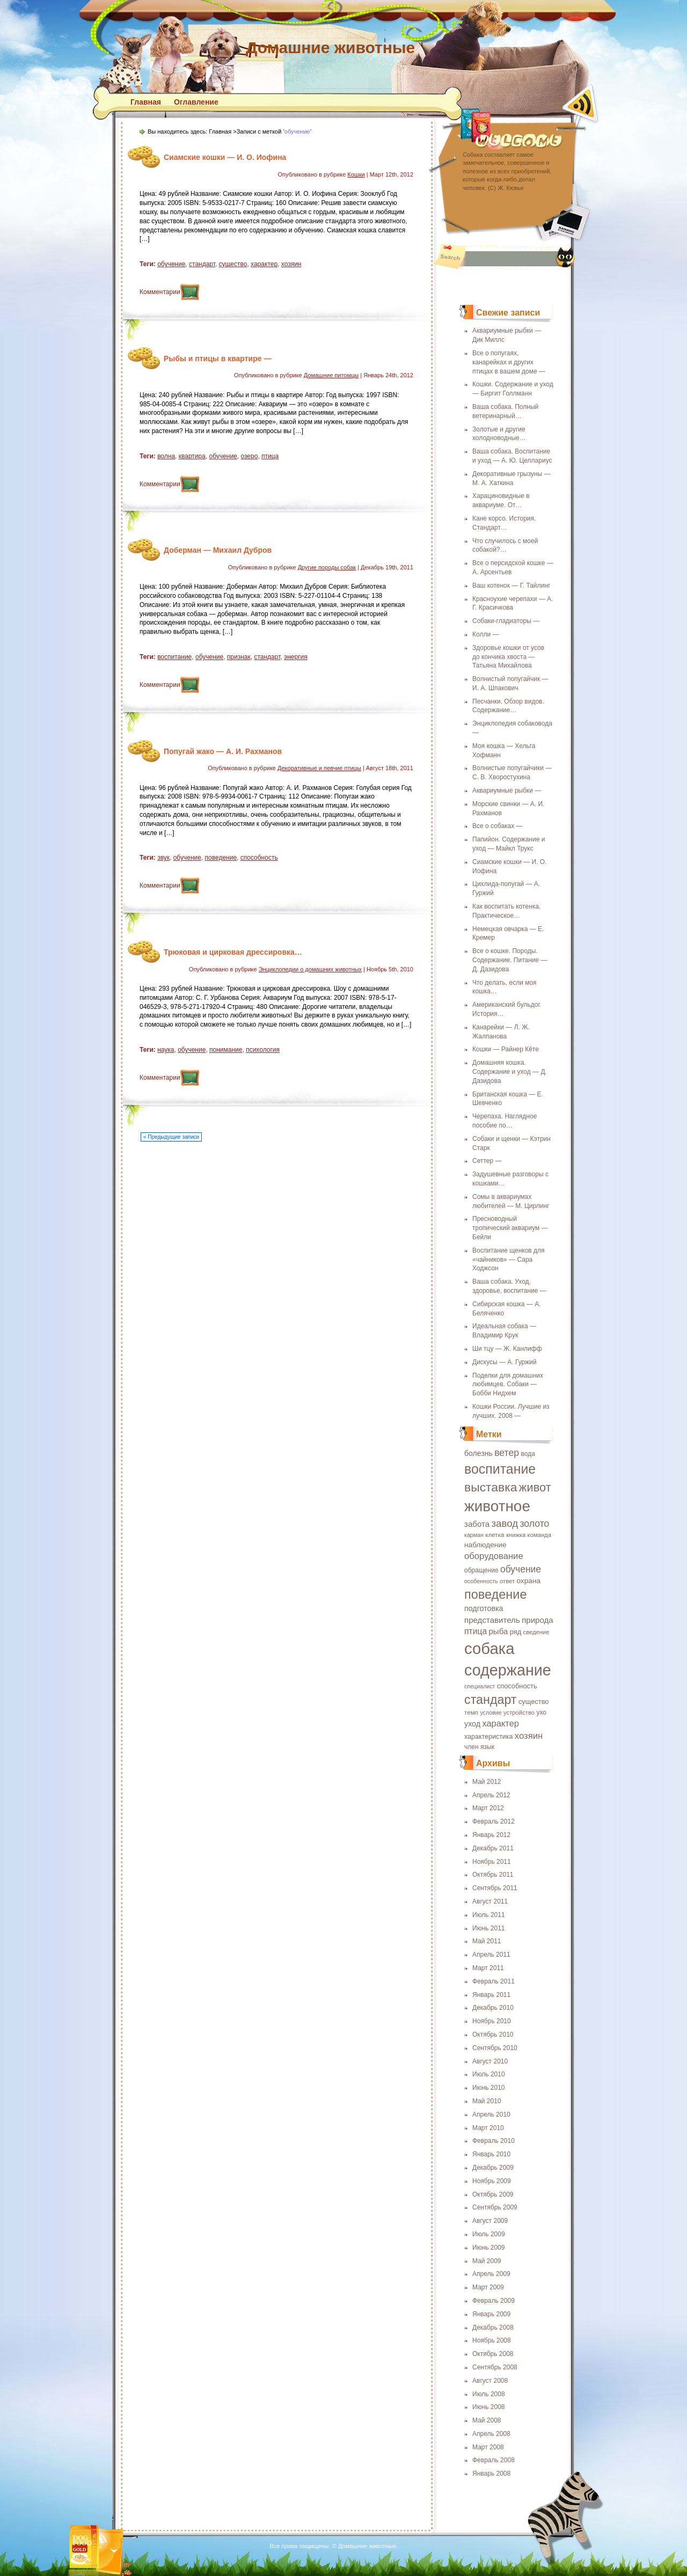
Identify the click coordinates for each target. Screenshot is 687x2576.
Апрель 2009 (491, 2274)
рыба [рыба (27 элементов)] (498, 1631)
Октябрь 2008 (493, 2354)
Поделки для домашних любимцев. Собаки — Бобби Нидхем (507, 1384)
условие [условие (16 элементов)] (490, 1712)
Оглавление (196, 102)
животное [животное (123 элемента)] (497, 1506)
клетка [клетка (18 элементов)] (494, 1534)
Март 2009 (488, 2287)
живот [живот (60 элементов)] (535, 1487)
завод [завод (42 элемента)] (504, 1523)
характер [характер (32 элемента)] (500, 1723)
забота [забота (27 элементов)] (476, 1523)
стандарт (202, 264)
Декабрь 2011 (493, 1848)
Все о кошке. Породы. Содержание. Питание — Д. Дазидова (509, 960)
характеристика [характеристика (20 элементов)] (488, 1736)
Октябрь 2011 (493, 1874)
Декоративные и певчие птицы (319, 768)
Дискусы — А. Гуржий (504, 1362)
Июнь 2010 (488, 2087)
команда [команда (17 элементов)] (539, 1535)
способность (259, 857)
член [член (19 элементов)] (471, 1747)
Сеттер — (486, 1161)
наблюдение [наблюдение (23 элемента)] (485, 1545)
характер (264, 264)
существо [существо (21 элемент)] (533, 1701)
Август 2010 (490, 2061)
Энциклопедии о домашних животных (310, 969)
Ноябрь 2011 (491, 1861)
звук (163, 857)
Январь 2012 (491, 1835)
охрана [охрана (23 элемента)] (528, 1581)
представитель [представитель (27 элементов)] (492, 1619)
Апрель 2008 (491, 2434)
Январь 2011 (491, 1995)
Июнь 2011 (488, 1928)
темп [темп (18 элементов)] (471, 1712)
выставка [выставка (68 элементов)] (490, 1487)
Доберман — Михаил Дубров (218, 550)
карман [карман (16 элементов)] (474, 1535)
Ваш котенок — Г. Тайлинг (511, 585)
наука (165, 1049)
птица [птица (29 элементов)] (475, 1631)
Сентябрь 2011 (494, 1888)
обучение (171, 264)
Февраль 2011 (493, 1981)
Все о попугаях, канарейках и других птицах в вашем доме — (508, 362)
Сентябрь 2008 (494, 2367)
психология (263, 1049)
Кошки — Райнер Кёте (505, 1049)
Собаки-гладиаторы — (505, 621)
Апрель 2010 (491, 2114)
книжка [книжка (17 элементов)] (515, 1535)
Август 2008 (490, 2380)
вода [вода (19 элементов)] (528, 1454)
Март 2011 (488, 1968)
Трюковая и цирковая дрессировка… (233, 952)
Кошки (355, 174)
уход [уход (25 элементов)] (472, 1723)
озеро (249, 456)
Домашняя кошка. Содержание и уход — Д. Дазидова (509, 1072)
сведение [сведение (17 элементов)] (536, 1632)
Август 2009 (490, 2220)
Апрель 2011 (491, 1954)
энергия (296, 657)
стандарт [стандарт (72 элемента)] (490, 1700)
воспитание (174, 657)
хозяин (291, 264)
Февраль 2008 (493, 2460)
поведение (221, 857)
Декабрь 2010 (493, 2007)
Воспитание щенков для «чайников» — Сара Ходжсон (508, 1259)
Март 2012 (488, 1808)
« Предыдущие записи (171, 1137)
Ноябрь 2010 (491, 2021)
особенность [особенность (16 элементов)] (481, 1581)
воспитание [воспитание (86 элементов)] (500, 1468)
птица (270, 456)
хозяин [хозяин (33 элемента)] (529, 1736)
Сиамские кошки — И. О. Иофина (225, 157)
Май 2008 (486, 2420)
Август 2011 (490, 1901)
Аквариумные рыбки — (506, 790)
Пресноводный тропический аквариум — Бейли (510, 1228)
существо (233, 264)
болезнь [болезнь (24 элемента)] (478, 1453)
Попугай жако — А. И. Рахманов (223, 751)
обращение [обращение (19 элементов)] (481, 1570)
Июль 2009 (488, 2234)
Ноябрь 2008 (491, 2340)
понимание (225, 1049)
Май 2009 (486, 2261)
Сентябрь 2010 (494, 2048)
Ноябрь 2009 (491, 2181)
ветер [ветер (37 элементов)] (506, 1452)
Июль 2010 (488, 2074)
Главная (145, 102)
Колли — (485, 634)
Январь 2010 (491, 2154)
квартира (192, 456)
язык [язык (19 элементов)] (487, 1747)
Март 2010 (488, 2128)
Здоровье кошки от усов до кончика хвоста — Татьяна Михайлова (508, 657)
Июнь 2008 (488, 2407)
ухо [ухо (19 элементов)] (541, 1712)
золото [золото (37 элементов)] (534, 1523)
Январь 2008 (491, 2473)
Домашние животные (330, 47)
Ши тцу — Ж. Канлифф (507, 1348)
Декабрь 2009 (493, 2167)
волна (166, 456)
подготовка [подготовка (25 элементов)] (483, 1608)
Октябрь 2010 (493, 2034)
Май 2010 (486, 2101)
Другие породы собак (327, 567)
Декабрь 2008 (493, 2327)
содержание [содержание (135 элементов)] (507, 1670)
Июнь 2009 (488, 2247)
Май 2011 (486, 1941)
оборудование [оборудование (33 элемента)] (493, 1556)
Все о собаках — (497, 826)
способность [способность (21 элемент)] (517, 1686)
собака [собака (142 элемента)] (489, 1648)
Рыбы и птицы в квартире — (217, 358)
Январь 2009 (491, 2314)
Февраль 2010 (493, 2141)
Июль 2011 (488, 1915)
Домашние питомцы (331, 375)
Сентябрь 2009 (494, 2207)
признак (239, 657)
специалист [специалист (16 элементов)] (479, 1686)
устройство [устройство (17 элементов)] (519, 1712)
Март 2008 (488, 2447)
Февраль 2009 (493, 2300)
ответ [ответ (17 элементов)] (507, 1581)
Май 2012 (486, 1781)
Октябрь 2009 (493, 2194)
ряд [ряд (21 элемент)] (515, 1632)
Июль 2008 (488, 2394)
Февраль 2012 (493, 1821)
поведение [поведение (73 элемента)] (495, 1594)
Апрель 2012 (491, 1795)
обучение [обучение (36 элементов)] (520, 1569)
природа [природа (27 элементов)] (537, 1619)
